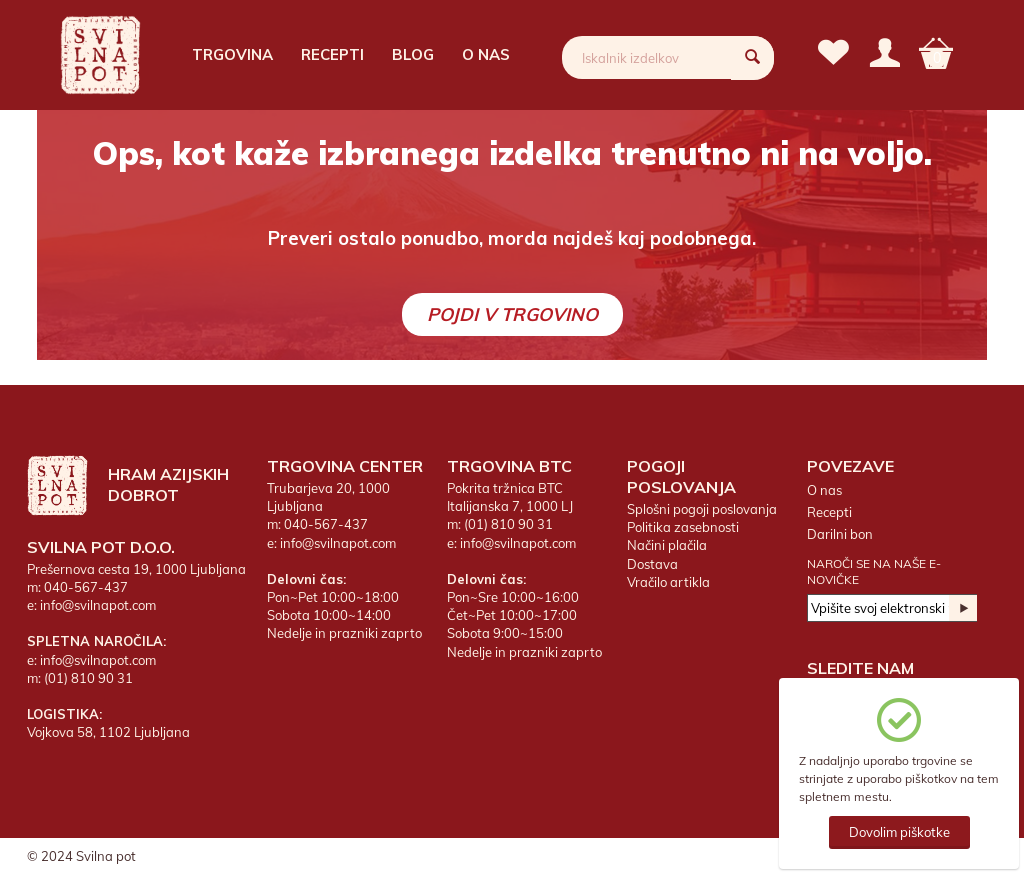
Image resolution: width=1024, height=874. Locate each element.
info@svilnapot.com (98, 605)
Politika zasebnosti (683, 527)
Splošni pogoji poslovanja (702, 509)
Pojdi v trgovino (512, 314)
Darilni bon (840, 534)
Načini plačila (667, 545)
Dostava (652, 564)
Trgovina (232, 54)
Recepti (332, 54)
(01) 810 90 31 (88, 678)
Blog (413, 54)
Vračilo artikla (668, 582)
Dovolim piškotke (899, 832)
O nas (486, 54)
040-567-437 (86, 587)
